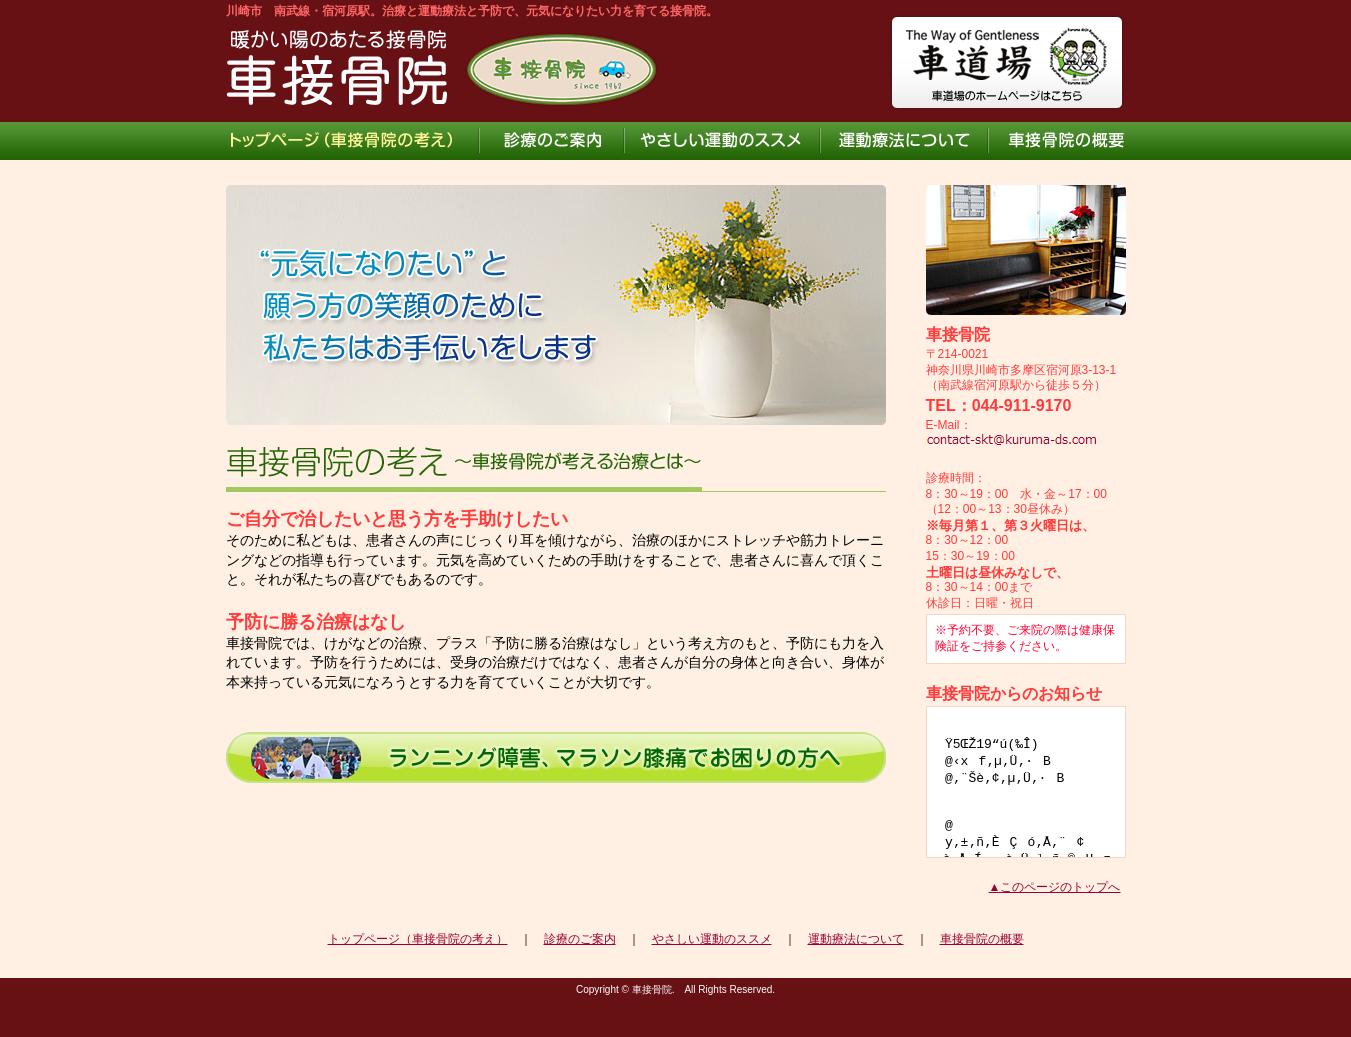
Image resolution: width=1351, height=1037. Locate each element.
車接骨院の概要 (982, 939)
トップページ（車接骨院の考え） (418, 939)
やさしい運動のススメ (712, 939)
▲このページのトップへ (1055, 887)
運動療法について (856, 939)
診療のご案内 (580, 939)
